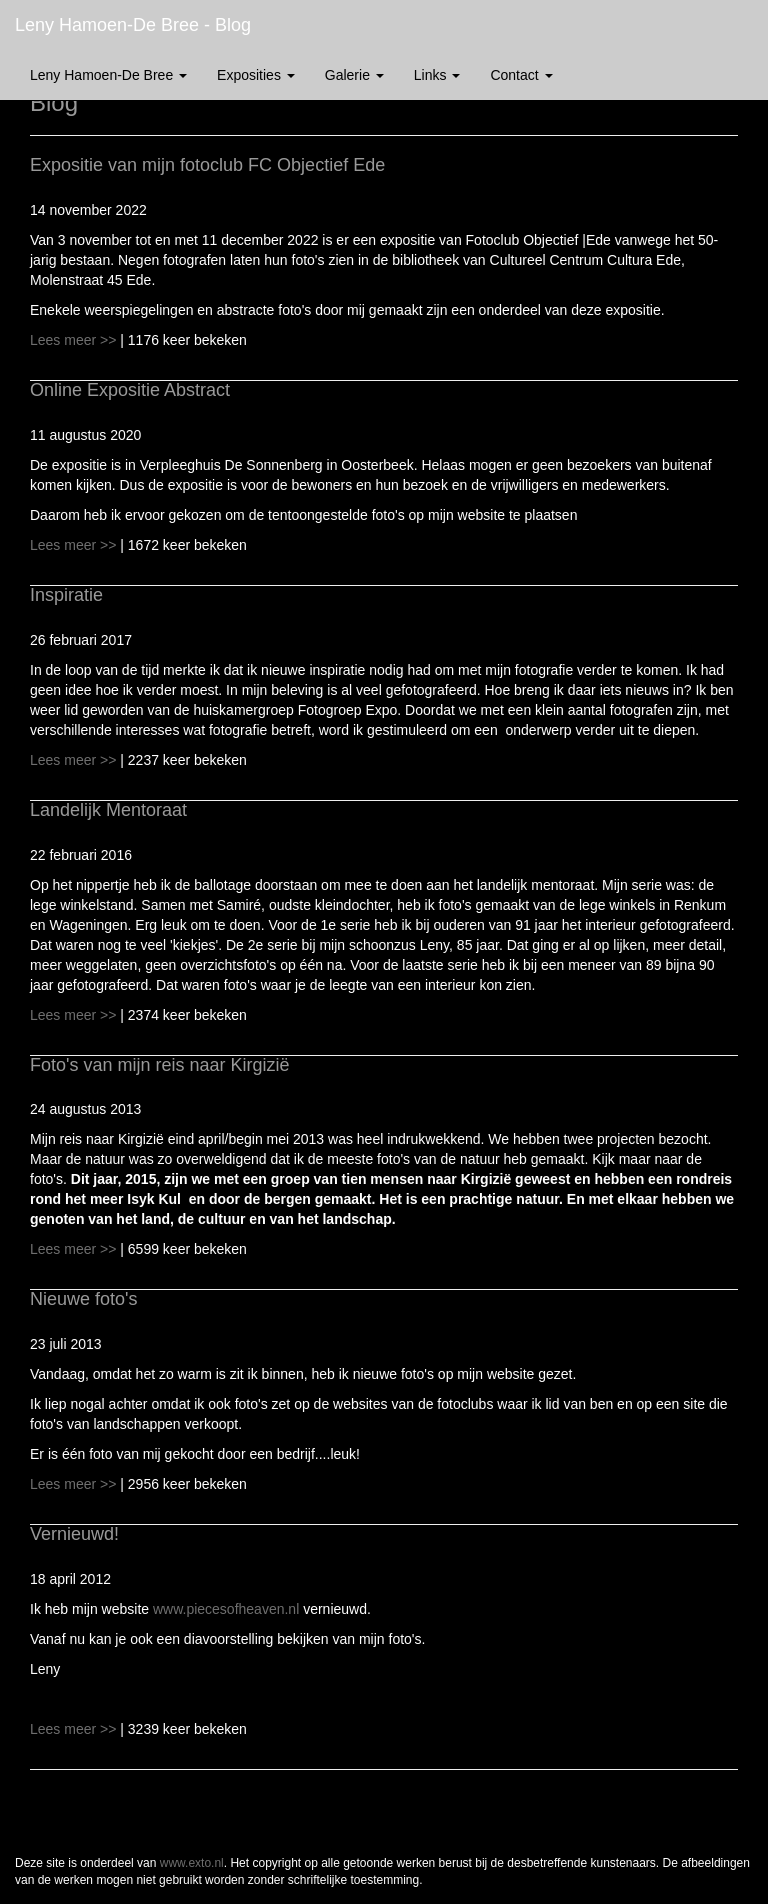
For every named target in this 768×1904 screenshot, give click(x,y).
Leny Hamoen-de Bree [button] (108, 75)
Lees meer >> (75, 340)
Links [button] (437, 75)
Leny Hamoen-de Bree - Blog (133, 25)
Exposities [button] (256, 75)
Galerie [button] (354, 75)
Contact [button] (521, 75)
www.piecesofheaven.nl (226, 1609)
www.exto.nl (192, 1863)
